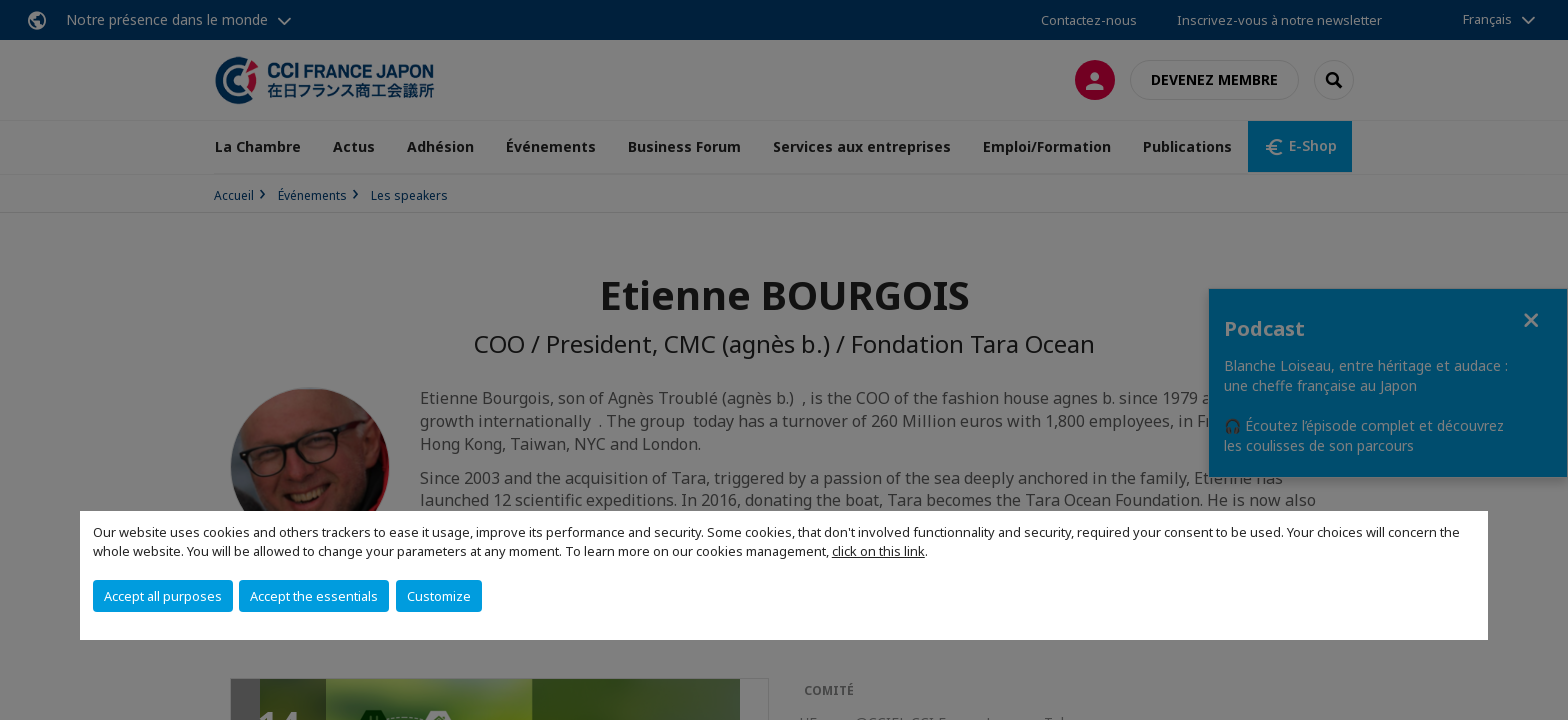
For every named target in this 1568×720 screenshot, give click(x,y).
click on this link (878, 551)
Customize (439, 596)
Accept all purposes (163, 596)
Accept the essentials (314, 596)
